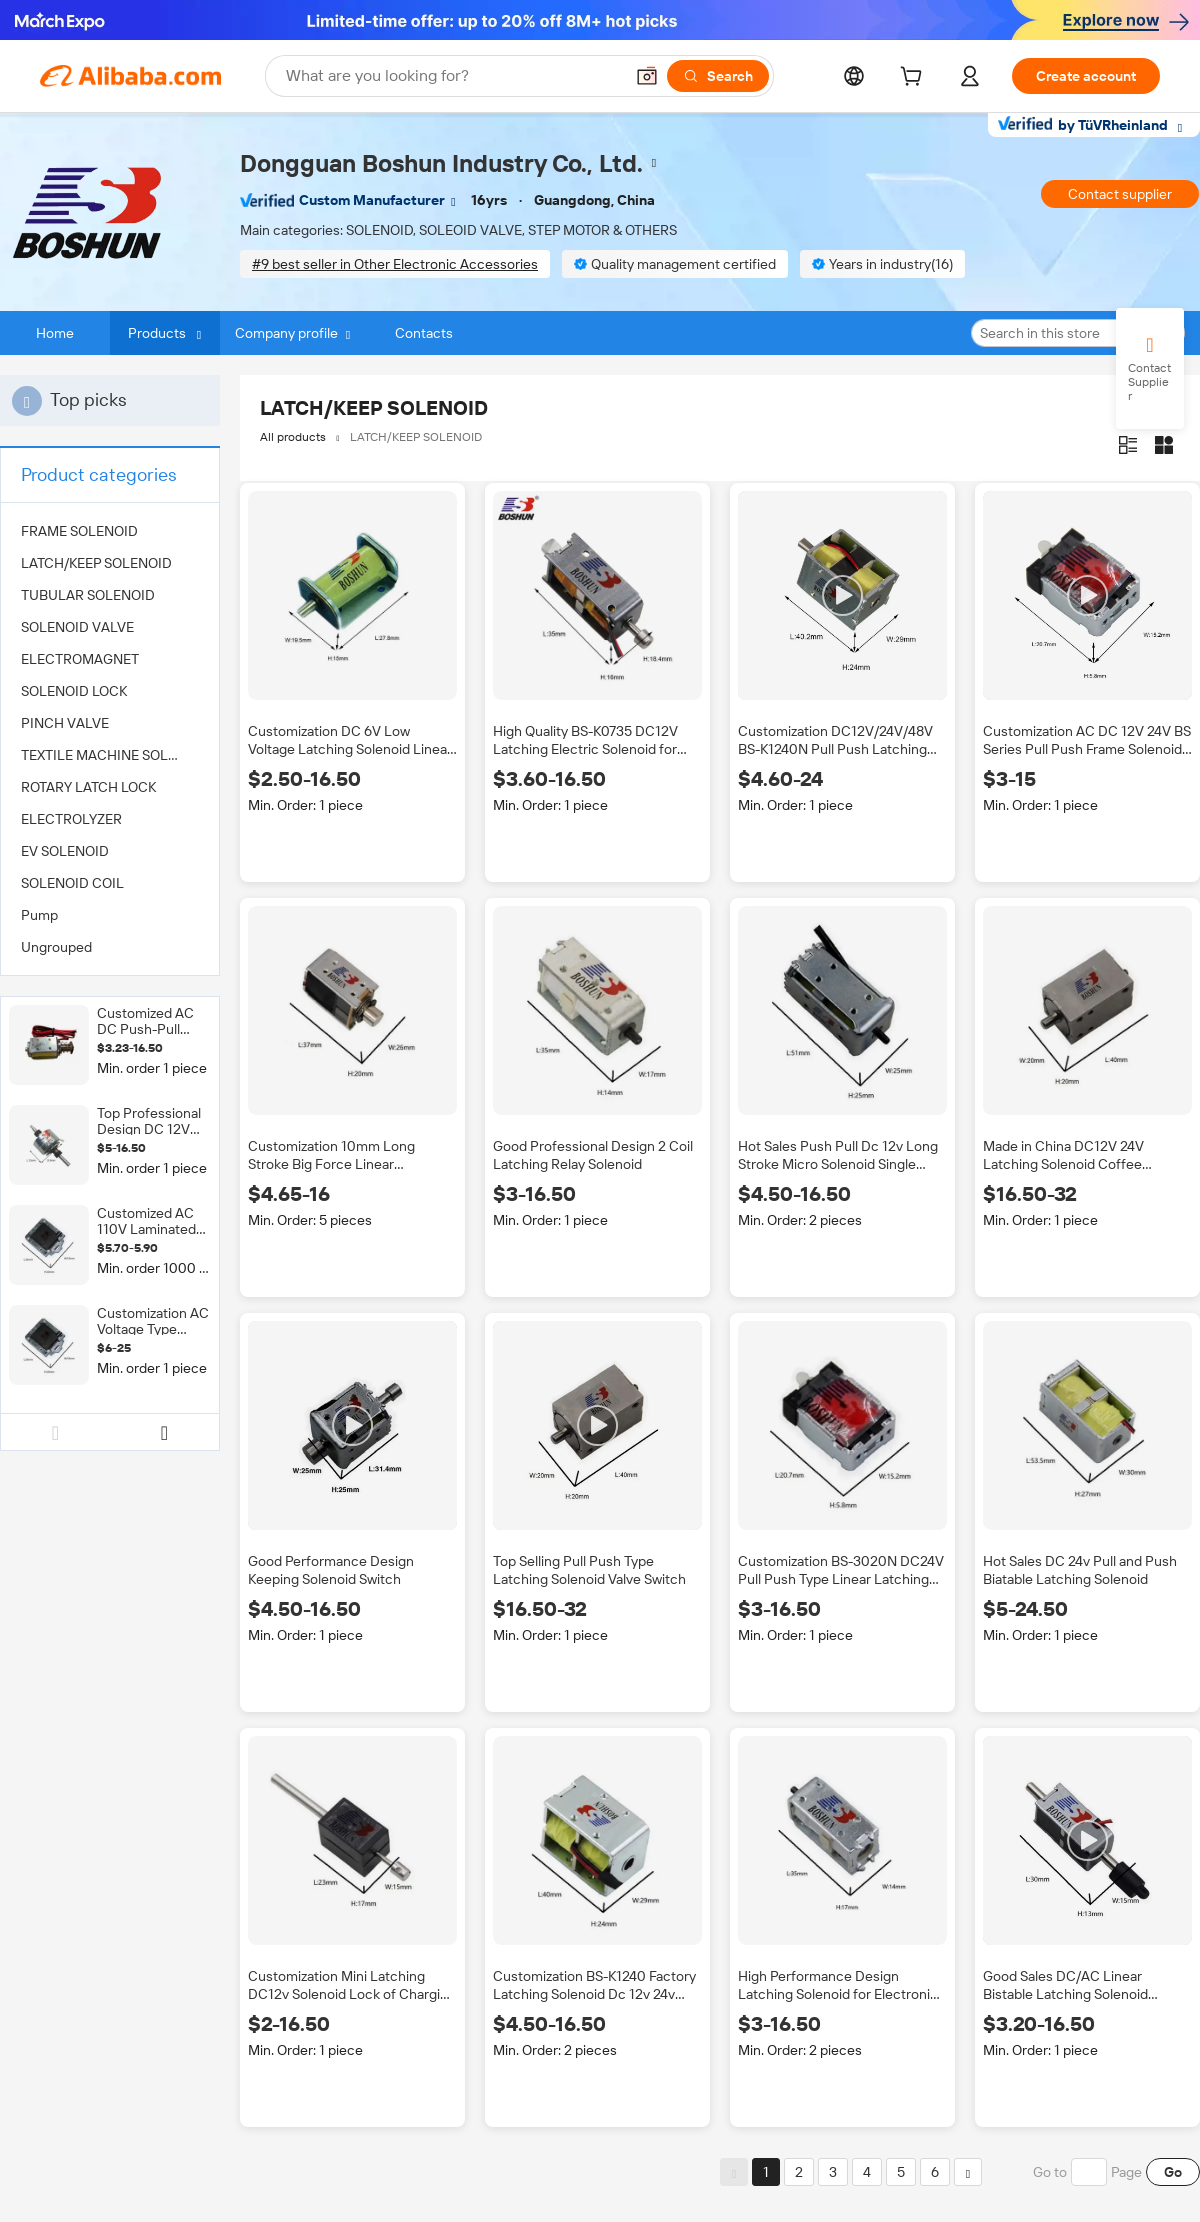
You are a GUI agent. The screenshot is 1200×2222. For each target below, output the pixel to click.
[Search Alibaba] (452, 76)
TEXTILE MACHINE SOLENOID (110, 755)
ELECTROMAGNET (80, 659)
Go (1173, 2172)
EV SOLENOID (65, 851)
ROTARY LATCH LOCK (88, 787)
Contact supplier (1120, 194)
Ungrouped (56, 947)
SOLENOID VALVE (77, 627)
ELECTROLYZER (71, 819)
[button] (647, 76)
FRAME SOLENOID (79, 531)
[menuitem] (110, 531)
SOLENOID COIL (72, 883)
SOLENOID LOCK (74, 691)
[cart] (915, 79)
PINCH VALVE (65, 723)
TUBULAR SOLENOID (88, 595)
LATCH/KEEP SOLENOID (96, 563)
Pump (39, 915)
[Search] (718, 76)
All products (293, 437)
